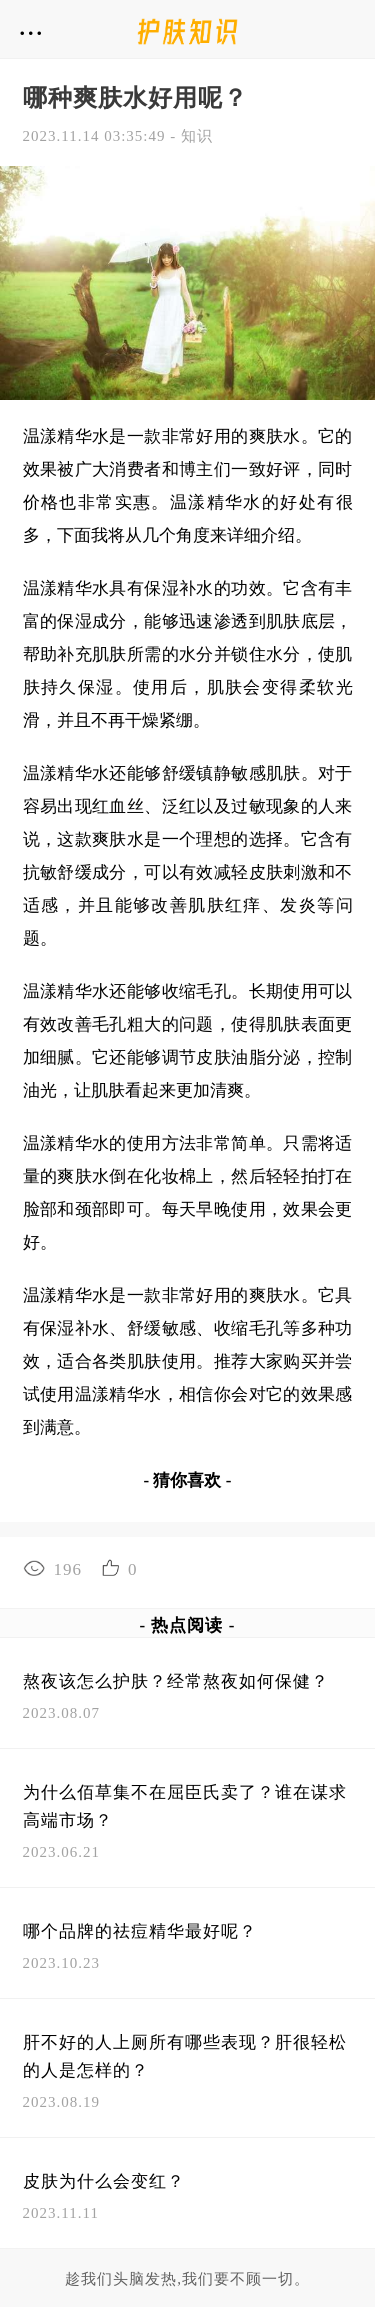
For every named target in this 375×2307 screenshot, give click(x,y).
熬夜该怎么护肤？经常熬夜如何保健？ (176, 1681)
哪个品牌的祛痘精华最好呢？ (140, 1931)
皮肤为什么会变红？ (104, 2181)
